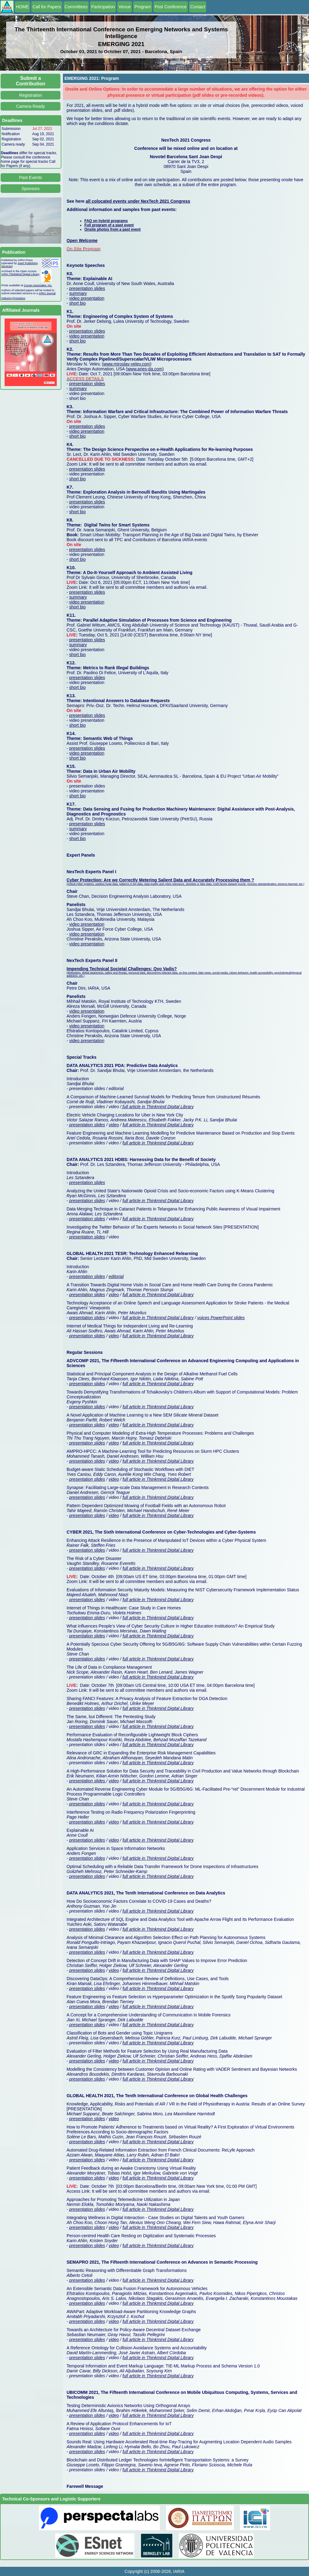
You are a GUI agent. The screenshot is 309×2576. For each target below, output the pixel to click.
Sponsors (30, 188)
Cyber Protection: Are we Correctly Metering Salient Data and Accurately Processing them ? (160, 880)
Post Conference (171, 6)
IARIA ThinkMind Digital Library (20, 274)
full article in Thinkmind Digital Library (157, 1106)
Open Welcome (82, 240)
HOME (22, 6)
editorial (116, 1276)
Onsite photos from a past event (112, 229)
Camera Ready (30, 106)
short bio (77, 303)
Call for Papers (47, 6)
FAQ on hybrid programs (106, 221)
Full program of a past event (109, 225)
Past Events (30, 177)
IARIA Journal (47, 293)
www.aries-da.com (144, 368)
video (114, 1124)
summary (78, 293)
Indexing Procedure (13, 298)
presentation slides (87, 288)
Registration (30, 95)
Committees (76, 6)
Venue (124, 6)
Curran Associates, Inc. (38, 285)
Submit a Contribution (30, 81)
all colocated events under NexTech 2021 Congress (138, 201)
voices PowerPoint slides (221, 1317)
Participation (103, 6)
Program (142, 6)
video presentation (86, 298)
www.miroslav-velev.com (126, 364)
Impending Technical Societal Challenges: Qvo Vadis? (122, 968)
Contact (197, 6)
